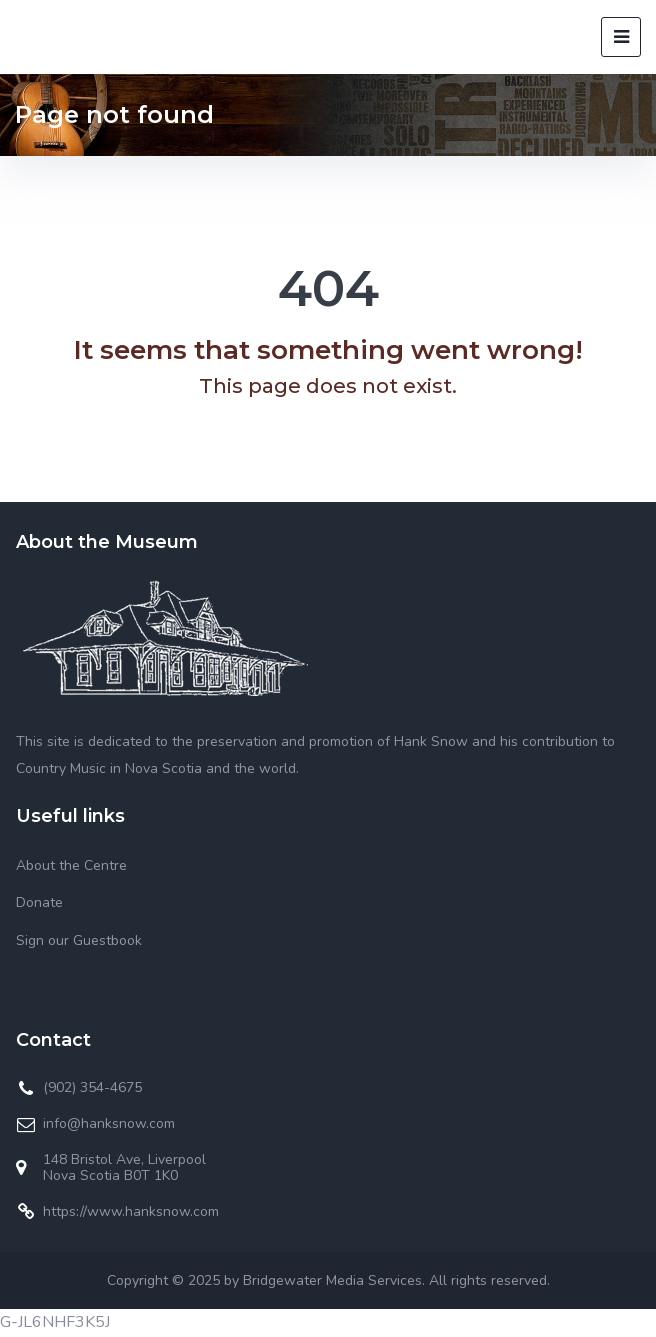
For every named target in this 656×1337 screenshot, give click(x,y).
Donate (39, 902)
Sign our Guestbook (79, 940)
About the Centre (71, 865)
